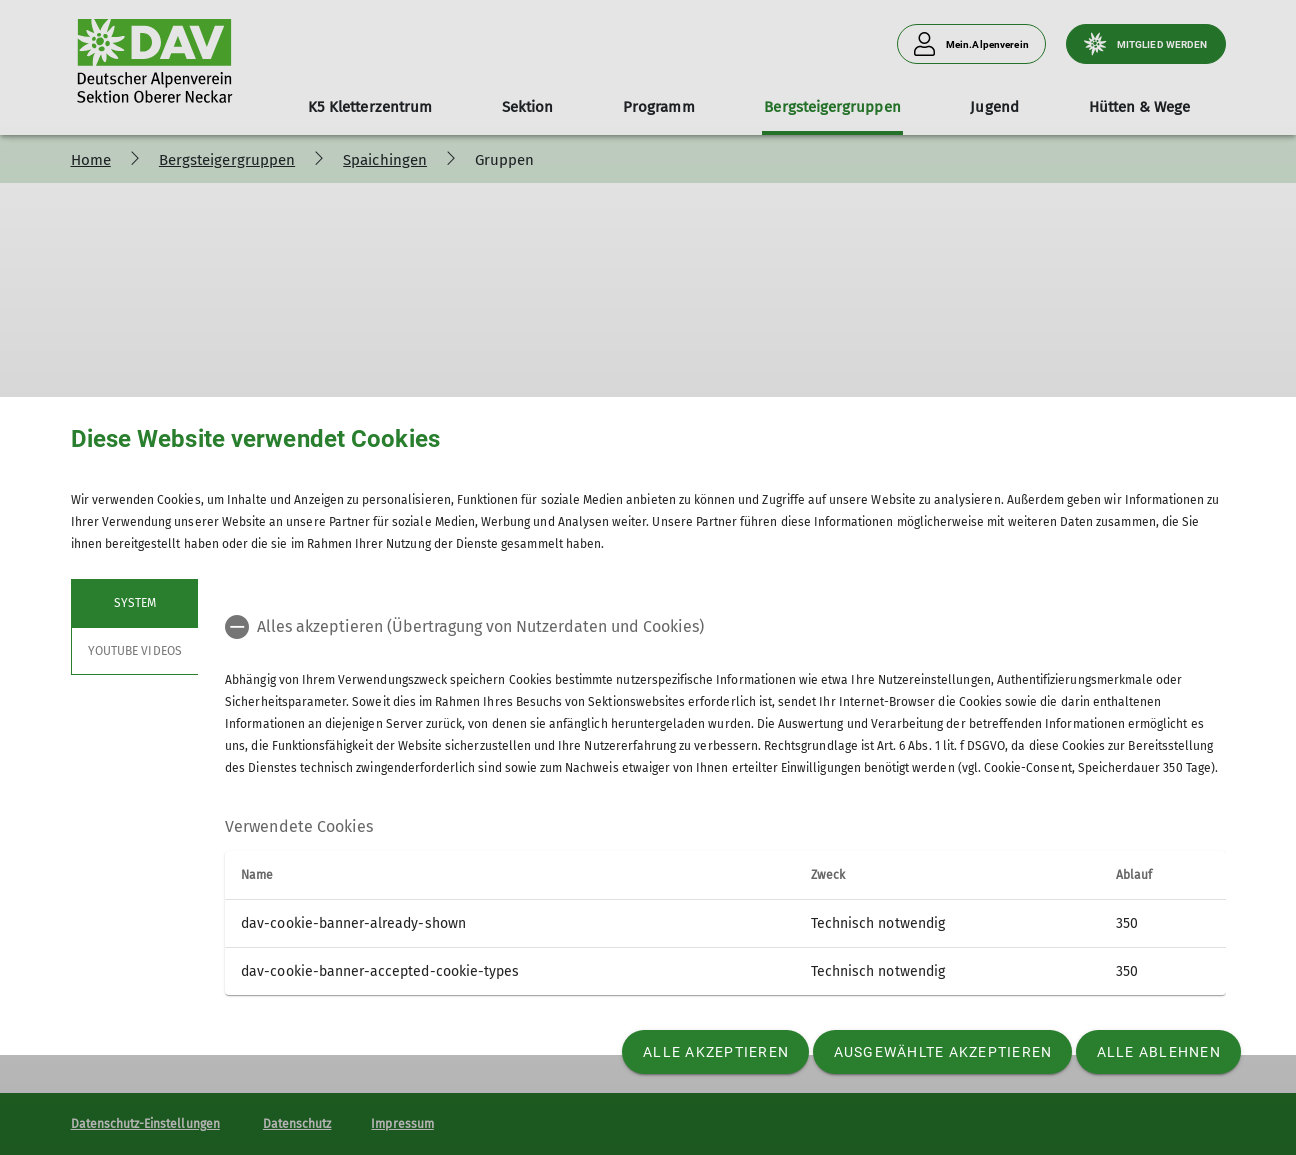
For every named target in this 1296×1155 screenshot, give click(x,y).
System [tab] (134, 603)
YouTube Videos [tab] (135, 651)
